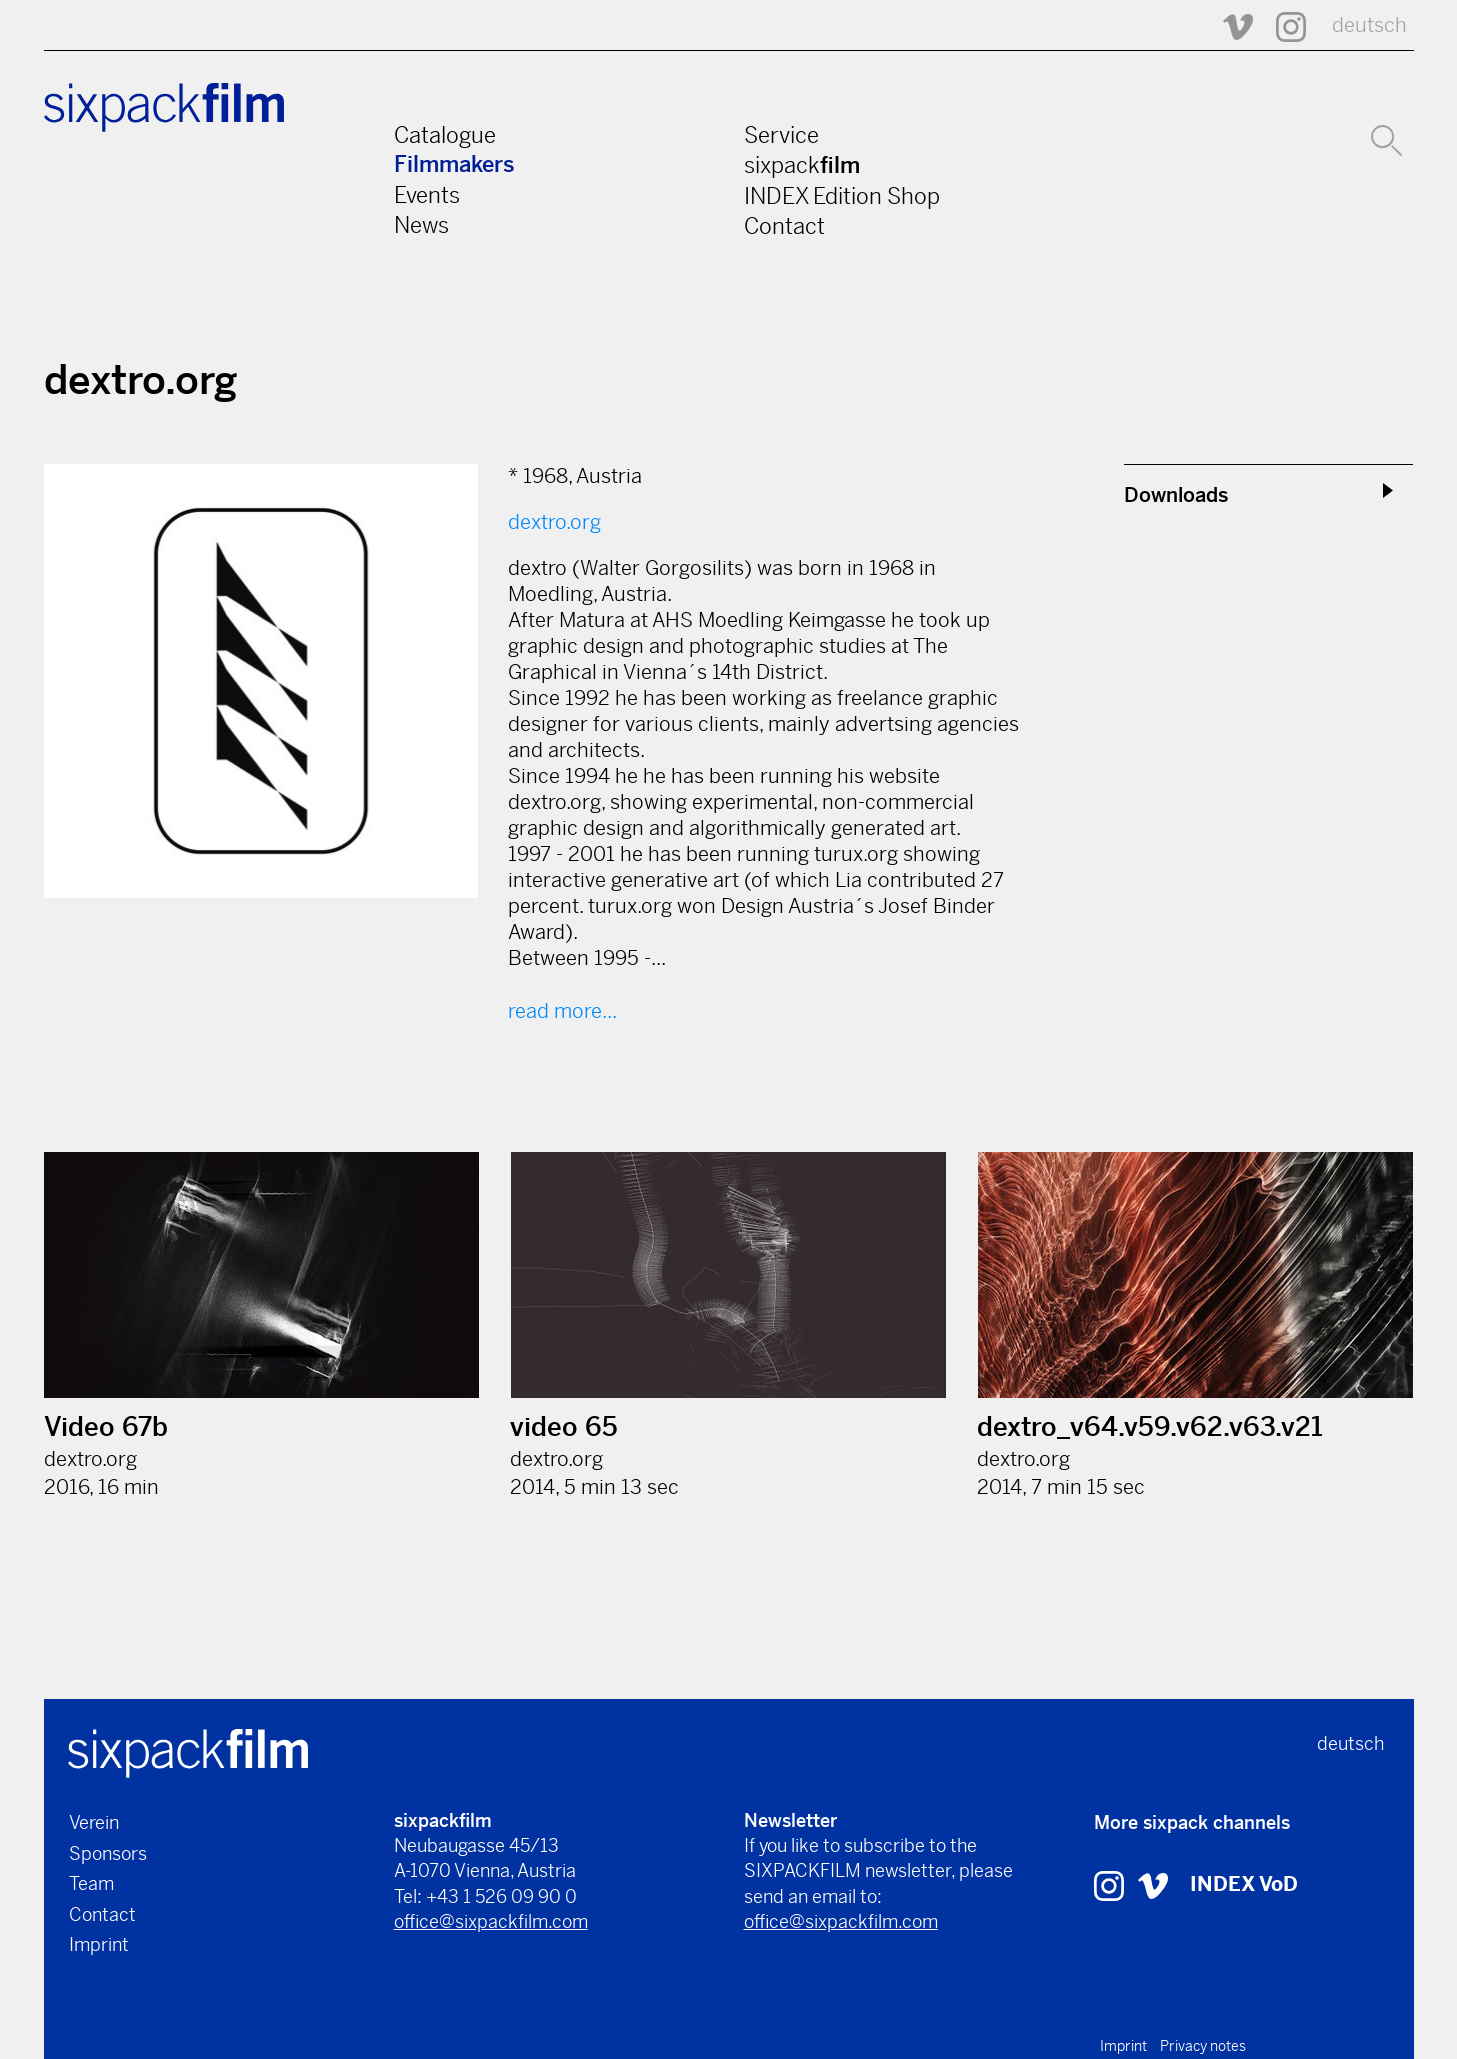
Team (91, 1883)
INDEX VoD (1244, 1884)
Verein (94, 1822)
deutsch (1369, 25)
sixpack (802, 165)
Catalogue (445, 135)
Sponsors (108, 1853)
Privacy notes (1203, 2046)
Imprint (99, 1944)
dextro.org (554, 522)
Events (427, 195)
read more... (562, 1011)
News (421, 225)
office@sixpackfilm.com (491, 1921)
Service (781, 135)
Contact (784, 226)
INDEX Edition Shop (842, 196)
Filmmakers (454, 164)
